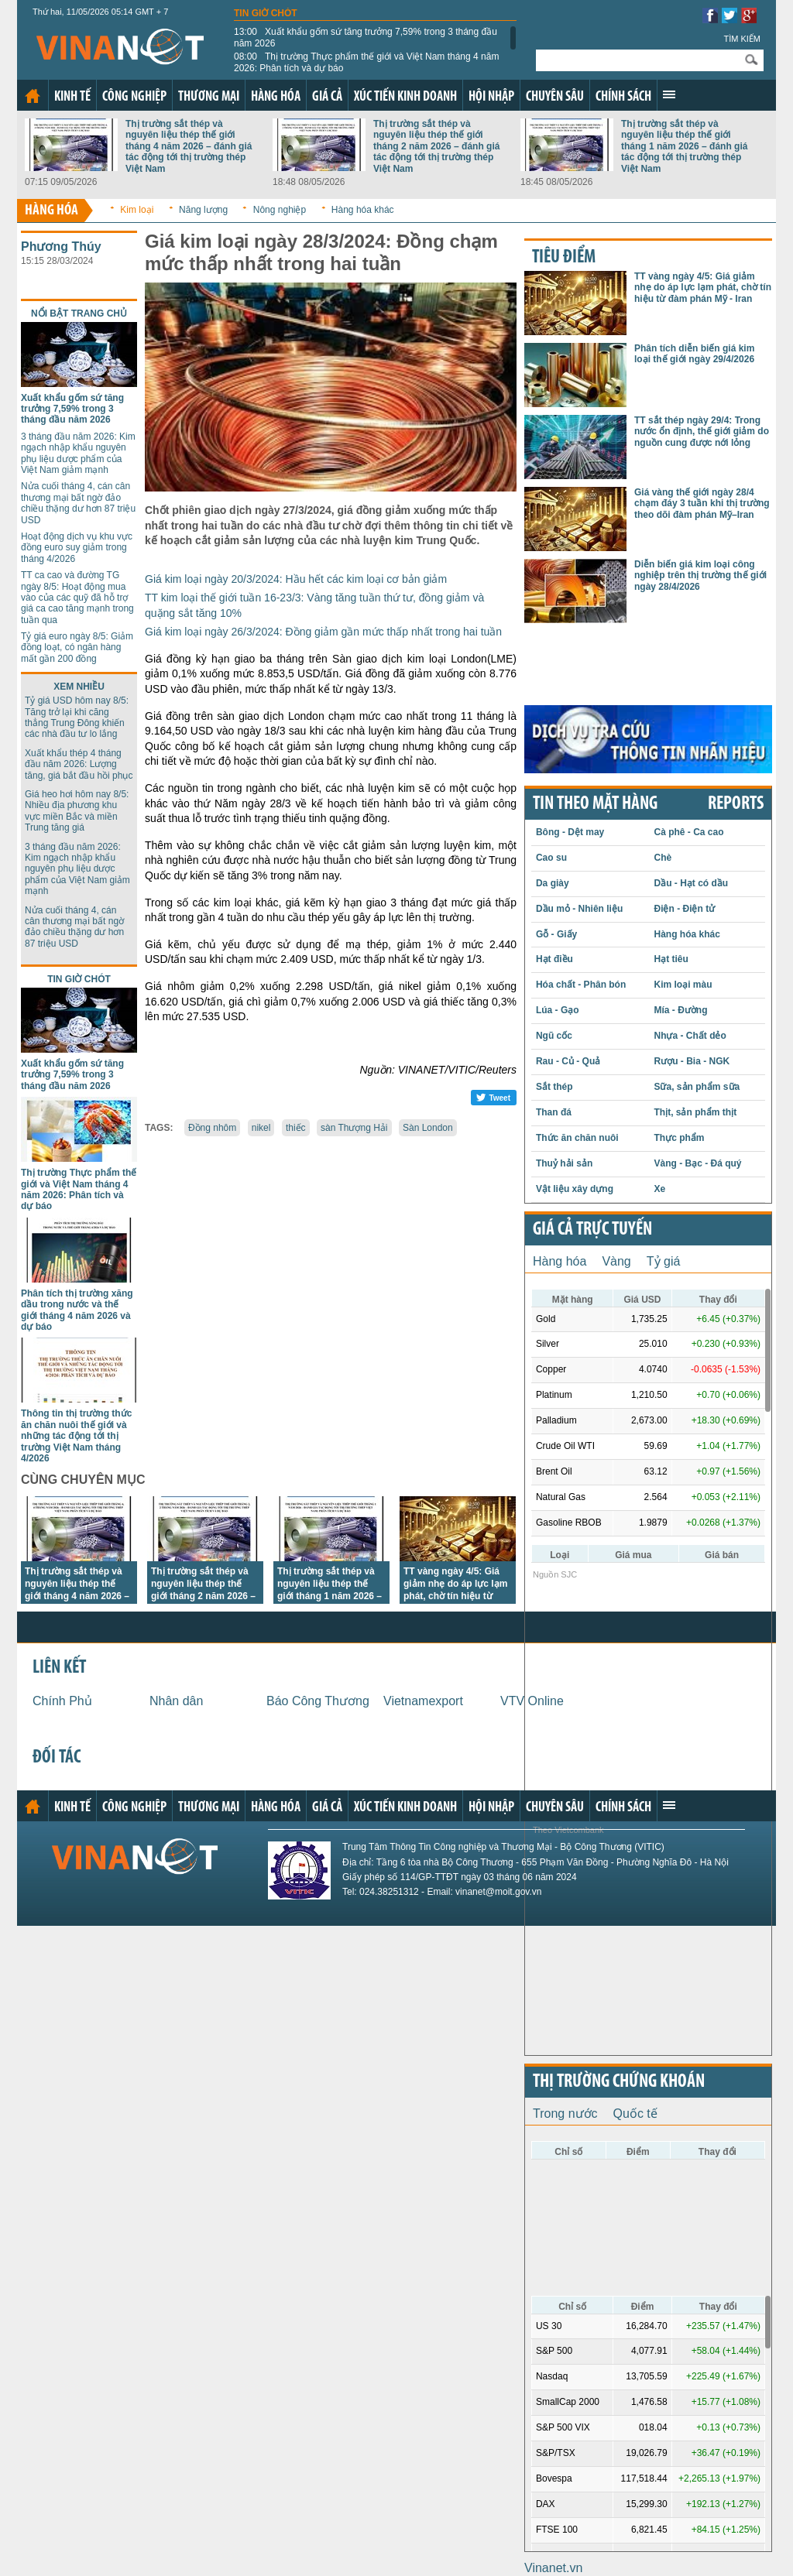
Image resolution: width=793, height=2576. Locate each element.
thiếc (296, 1127)
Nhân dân (176, 1701)
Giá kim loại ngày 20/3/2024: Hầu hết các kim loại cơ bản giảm (296, 579)
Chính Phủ (62, 1701)
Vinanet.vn (553, 2567)
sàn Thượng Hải (354, 1127)
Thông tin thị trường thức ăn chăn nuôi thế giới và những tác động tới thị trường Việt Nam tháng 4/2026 (76, 1436)
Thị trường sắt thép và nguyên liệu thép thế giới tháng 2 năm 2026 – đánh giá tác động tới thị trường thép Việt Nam (436, 146)
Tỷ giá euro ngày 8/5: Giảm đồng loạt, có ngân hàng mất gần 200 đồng (77, 647)
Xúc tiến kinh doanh (405, 97)
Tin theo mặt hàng (595, 804)
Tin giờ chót (265, 13)
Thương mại (208, 97)
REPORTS (736, 804)
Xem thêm (669, 94)
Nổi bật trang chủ (79, 313)
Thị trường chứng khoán (619, 2082)
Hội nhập (491, 97)
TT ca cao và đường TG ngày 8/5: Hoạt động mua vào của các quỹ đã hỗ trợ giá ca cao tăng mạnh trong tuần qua (77, 597)
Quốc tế (635, 2113)
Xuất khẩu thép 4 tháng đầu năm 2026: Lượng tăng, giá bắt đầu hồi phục (78, 764)
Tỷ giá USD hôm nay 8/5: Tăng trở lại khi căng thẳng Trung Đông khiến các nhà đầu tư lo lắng (77, 717)
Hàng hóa (275, 97)
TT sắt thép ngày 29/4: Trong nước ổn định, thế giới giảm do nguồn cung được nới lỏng (701, 431)
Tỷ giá (664, 1261)
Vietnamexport (423, 1701)
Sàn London (428, 1127)
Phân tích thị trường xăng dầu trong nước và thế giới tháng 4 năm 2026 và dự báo (77, 1310)
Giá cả (327, 97)
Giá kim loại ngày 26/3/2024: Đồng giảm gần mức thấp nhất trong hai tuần (323, 631)
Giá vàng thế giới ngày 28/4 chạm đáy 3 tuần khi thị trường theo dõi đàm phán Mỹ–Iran (702, 503)
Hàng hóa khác (362, 209)
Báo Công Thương (317, 1701)
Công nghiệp (134, 97)
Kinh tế (72, 97)
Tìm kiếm (741, 38)
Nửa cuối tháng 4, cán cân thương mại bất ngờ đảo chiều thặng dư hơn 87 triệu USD (78, 503)
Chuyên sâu (555, 97)
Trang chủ (32, 96)
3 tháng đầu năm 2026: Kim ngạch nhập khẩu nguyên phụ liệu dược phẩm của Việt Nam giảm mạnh (78, 453)
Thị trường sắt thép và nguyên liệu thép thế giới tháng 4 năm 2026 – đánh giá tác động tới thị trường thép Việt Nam (188, 146)
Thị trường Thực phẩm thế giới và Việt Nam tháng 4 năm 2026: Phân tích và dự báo (366, 62)
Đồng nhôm (212, 1127)
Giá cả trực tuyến (592, 1230)
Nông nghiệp (279, 209)
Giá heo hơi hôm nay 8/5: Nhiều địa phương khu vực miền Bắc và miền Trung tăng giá (77, 811)
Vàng (616, 1261)
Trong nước (565, 2113)
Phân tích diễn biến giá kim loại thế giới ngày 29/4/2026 (694, 354)
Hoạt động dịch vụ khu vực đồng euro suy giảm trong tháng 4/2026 (76, 547)
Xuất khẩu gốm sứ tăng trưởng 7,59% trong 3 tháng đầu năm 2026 (365, 37)
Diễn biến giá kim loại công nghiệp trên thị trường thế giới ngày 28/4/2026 (700, 575)
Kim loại (136, 209)
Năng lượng (203, 209)
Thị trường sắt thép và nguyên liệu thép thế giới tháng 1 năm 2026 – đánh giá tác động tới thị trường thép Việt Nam (684, 146)
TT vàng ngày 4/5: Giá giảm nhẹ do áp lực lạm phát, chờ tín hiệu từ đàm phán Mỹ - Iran (702, 287)
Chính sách (623, 97)
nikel (261, 1127)
